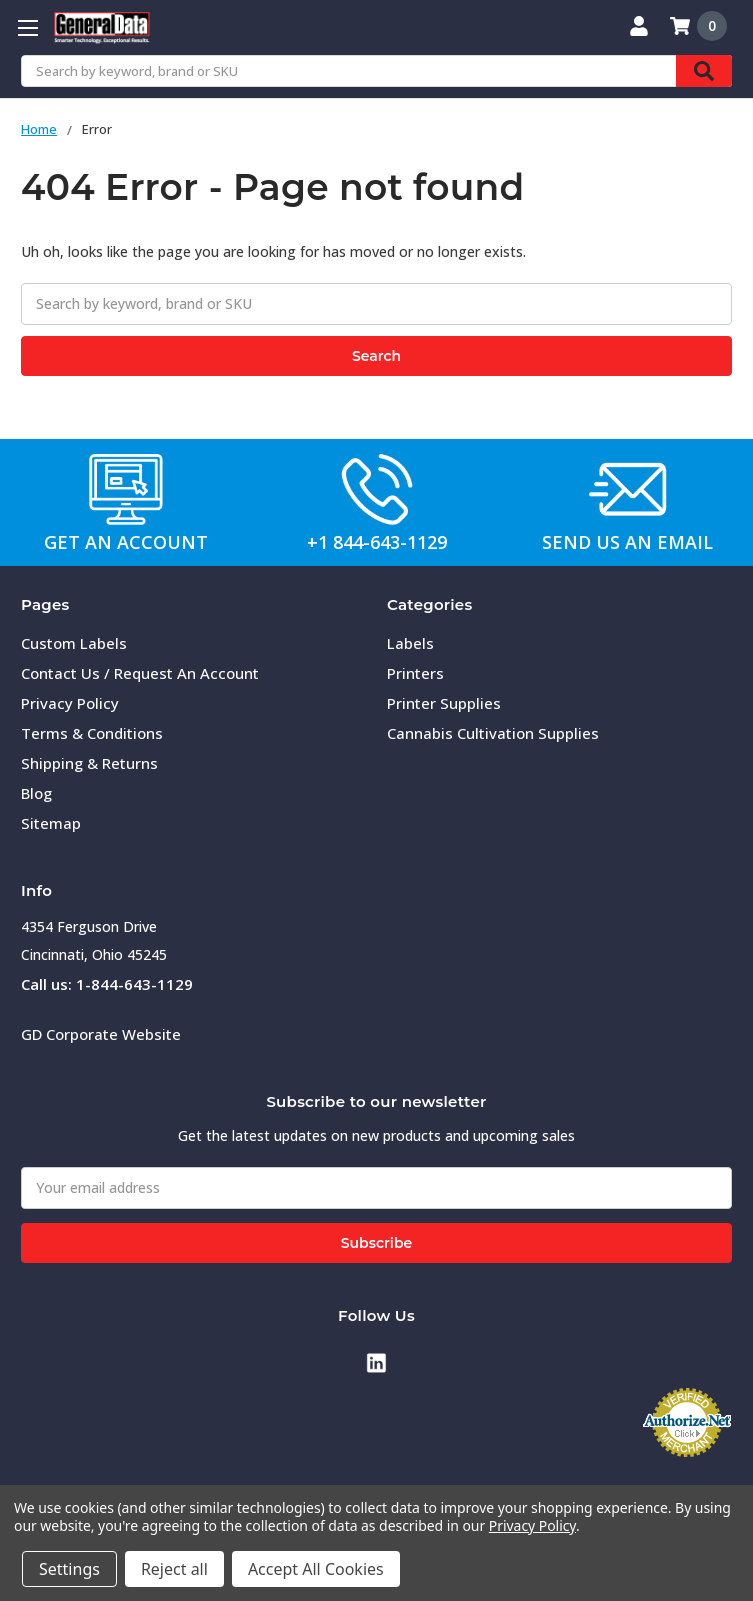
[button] (126, 489)
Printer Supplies (444, 703)
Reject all (174, 1569)
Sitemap (51, 823)
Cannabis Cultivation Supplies (493, 733)
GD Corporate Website (101, 1034)
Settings (69, 1569)
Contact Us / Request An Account (140, 673)
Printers (415, 673)
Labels (410, 643)
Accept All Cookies (316, 1569)
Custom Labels (74, 643)
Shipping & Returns (89, 763)
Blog (36, 793)
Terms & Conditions (92, 733)
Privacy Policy (70, 703)
